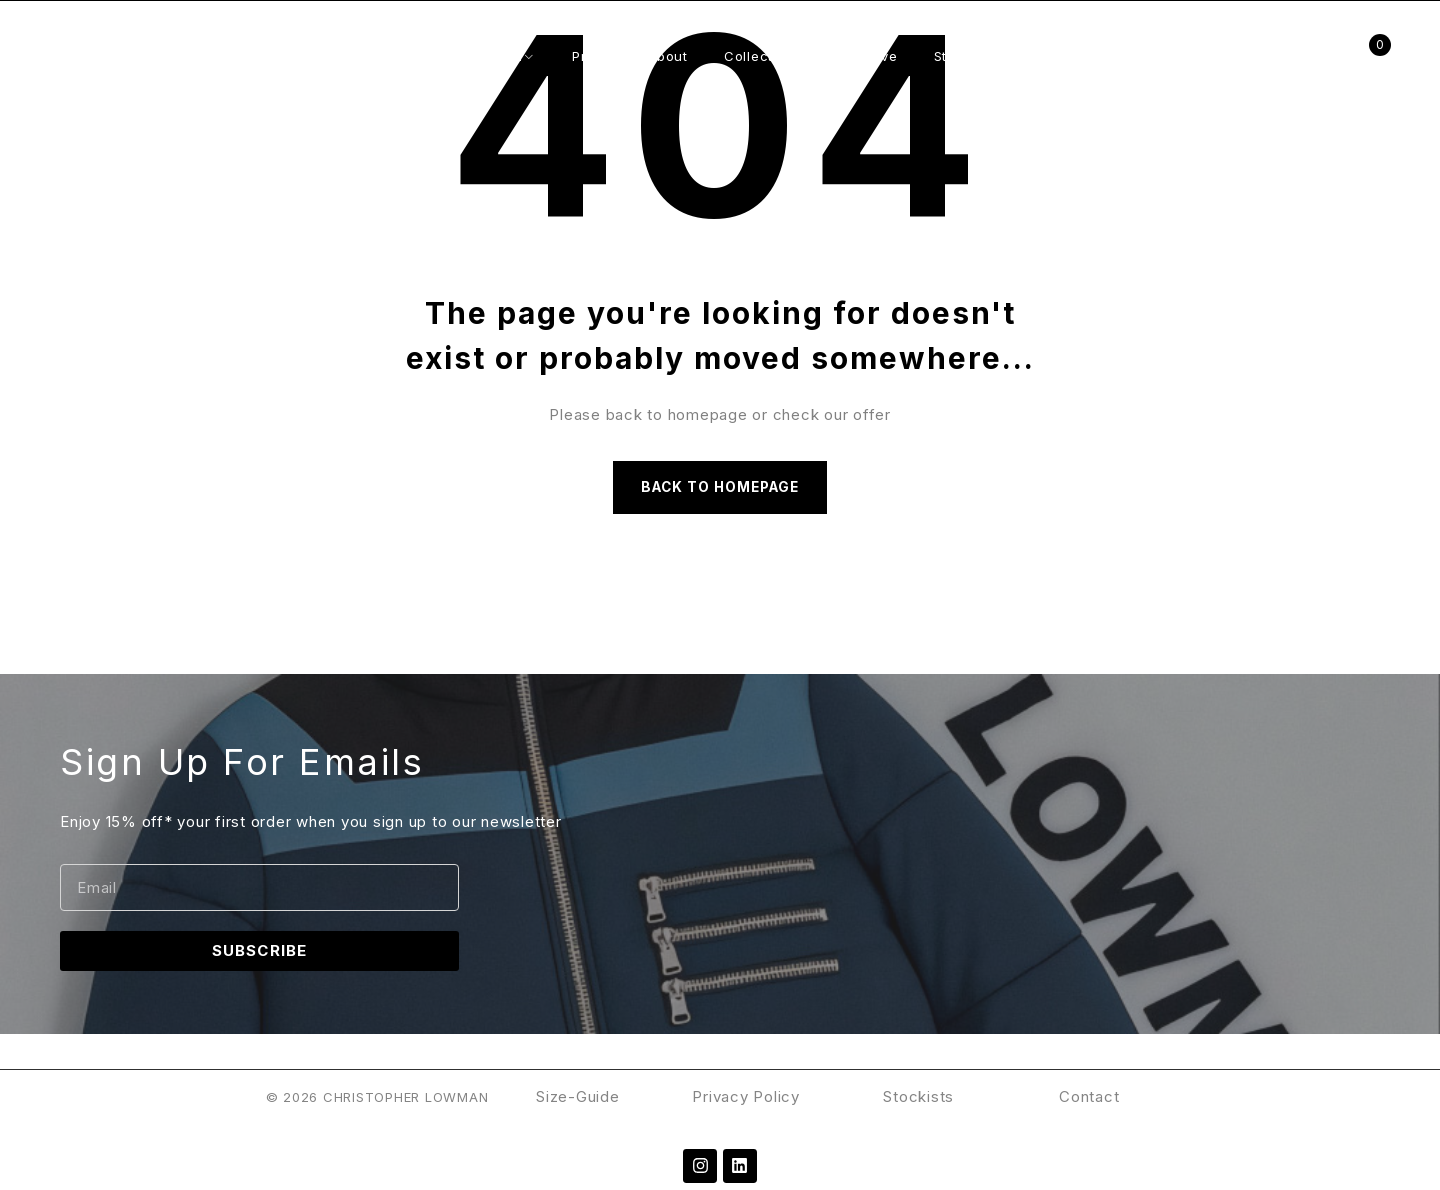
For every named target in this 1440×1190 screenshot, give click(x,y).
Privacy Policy (748, 1103)
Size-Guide (578, 1103)
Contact (1089, 1103)
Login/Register (1318, 56)
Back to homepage (720, 490)
